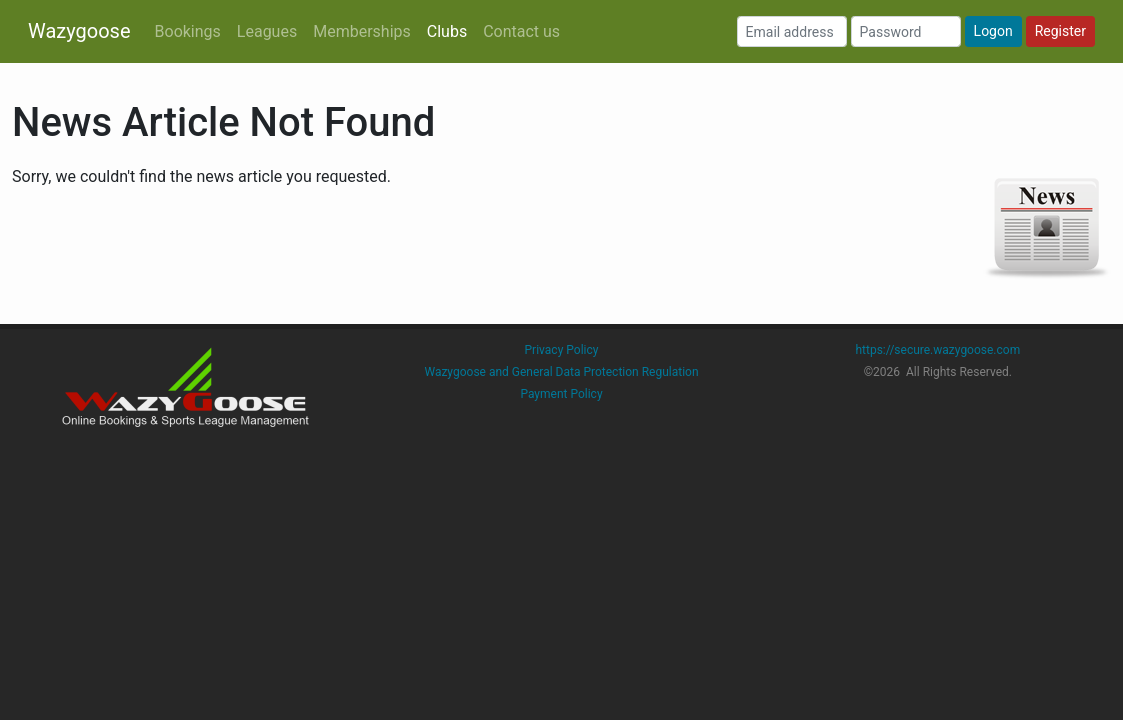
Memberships (362, 31)
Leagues (267, 31)
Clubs (447, 31)
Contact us (521, 31)
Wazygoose (79, 31)
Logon (993, 31)
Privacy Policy (562, 350)
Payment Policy (561, 394)
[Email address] (792, 31)
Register (1060, 31)
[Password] (906, 31)
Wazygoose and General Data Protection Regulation (561, 372)
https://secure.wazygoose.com (937, 350)
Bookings (188, 31)
